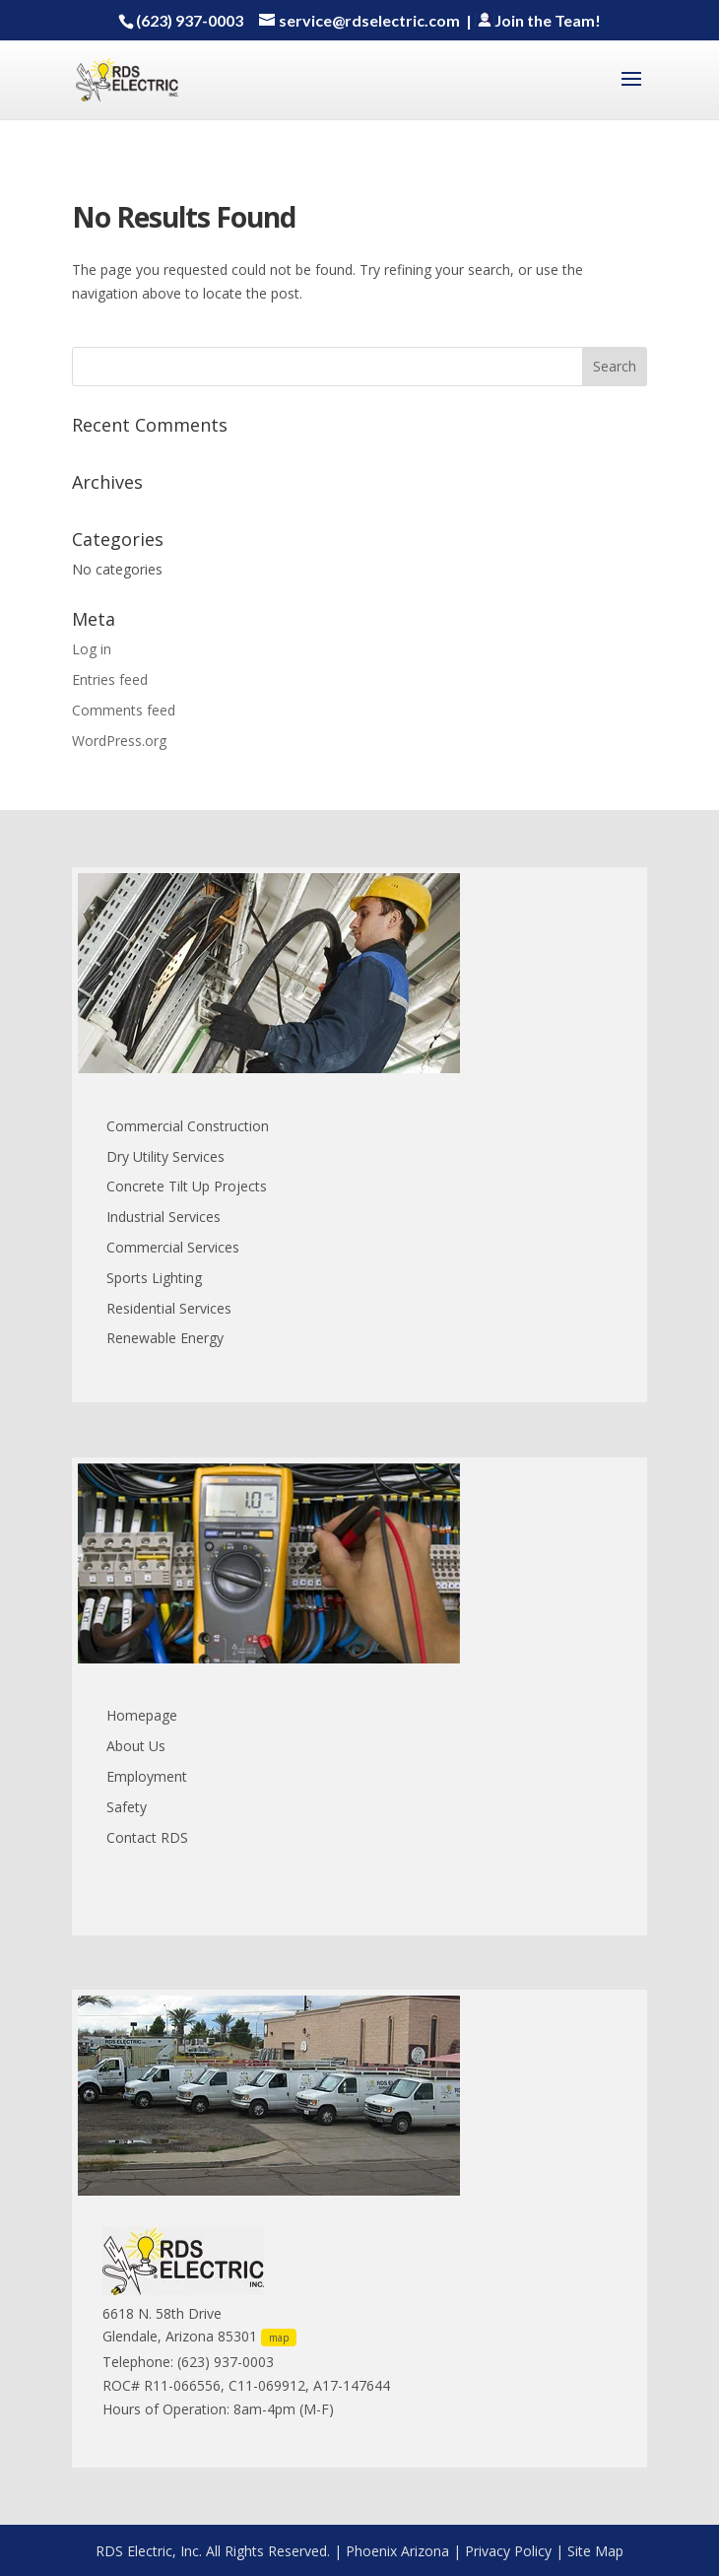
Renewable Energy (165, 1337)
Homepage (141, 1715)
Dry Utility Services (165, 1156)
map (279, 2337)
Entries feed (110, 679)
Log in (91, 649)
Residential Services (168, 1308)
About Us (135, 1745)
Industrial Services (163, 1216)
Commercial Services (172, 1247)
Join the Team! (538, 20)
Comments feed (123, 710)
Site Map (595, 2551)
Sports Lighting (154, 1277)
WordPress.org (119, 740)
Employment (146, 1776)
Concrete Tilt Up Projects (186, 1186)
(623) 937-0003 (189, 20)
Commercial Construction (187, 1126)
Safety (126, 1806)
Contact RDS (147, 1837)
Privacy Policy (508, 2551)
